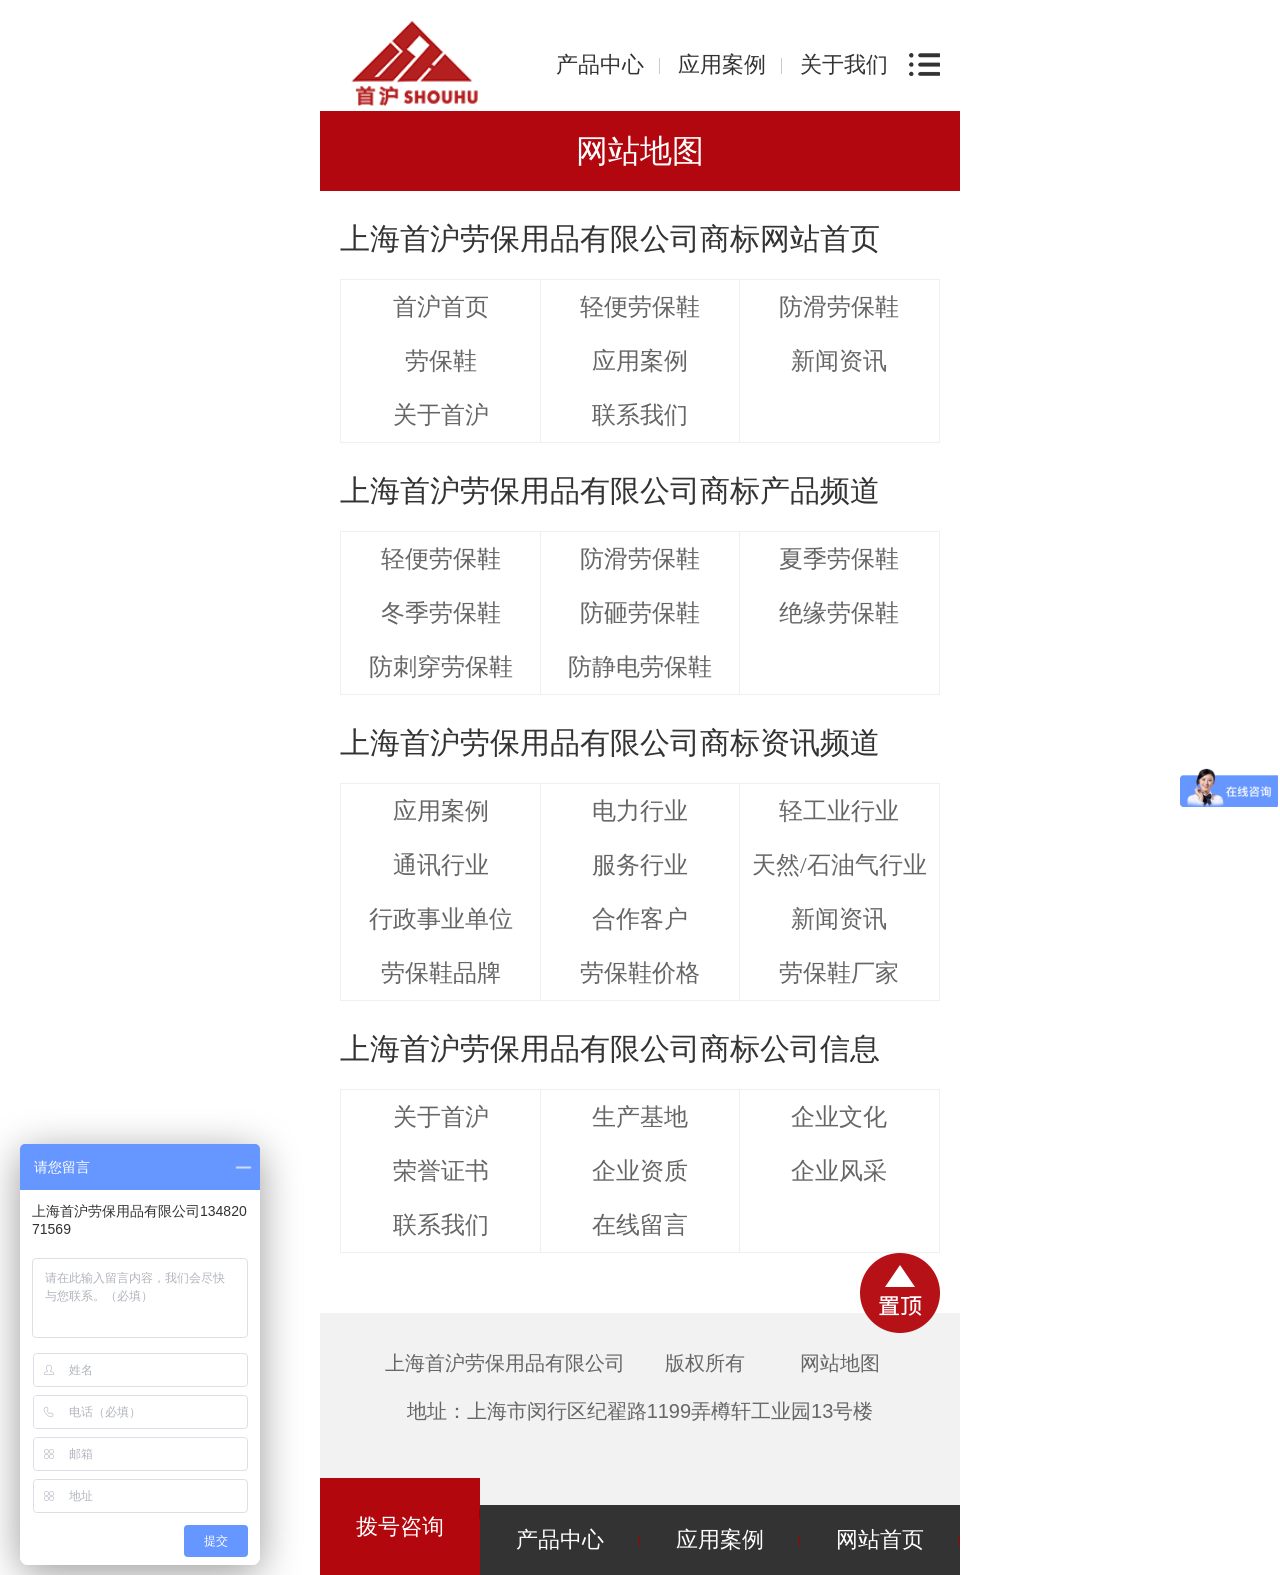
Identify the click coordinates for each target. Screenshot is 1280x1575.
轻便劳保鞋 (640, 307)
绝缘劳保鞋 (839, 613)
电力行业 (640, 811)
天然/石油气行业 (839, 865)
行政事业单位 (441, 919)
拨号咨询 (400, 1526)
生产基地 (640, 1117)
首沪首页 (441, 307)
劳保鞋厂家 (839, 973)
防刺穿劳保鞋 (441, 667)
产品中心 (600, 65)
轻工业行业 (839, 811)
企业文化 (839, 1117)
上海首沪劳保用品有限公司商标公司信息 (610, 1048)
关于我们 (844, 65)
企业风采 (839, 1171)
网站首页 (880, 1539)
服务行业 (640, 865)
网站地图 (840, 1363)
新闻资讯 (839, 361)
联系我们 (640, 415)
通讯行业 (441, 865)
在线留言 (640, 1225)
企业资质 (640, 1171)
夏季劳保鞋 (839, 559)
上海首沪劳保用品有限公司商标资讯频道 (610, 742)
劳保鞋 (441, 361)
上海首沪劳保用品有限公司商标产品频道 (610, 490)
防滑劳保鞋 (839, 307)
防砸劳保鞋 (640, 613)
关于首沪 (441, 415)
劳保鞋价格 (640, 973)
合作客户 (640, 919)
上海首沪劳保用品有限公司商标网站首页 (610, 238)
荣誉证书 (441, 1171)
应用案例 (722, 65)
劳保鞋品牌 (441, 973)
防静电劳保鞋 (640, 667)
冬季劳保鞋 (441, 613)
